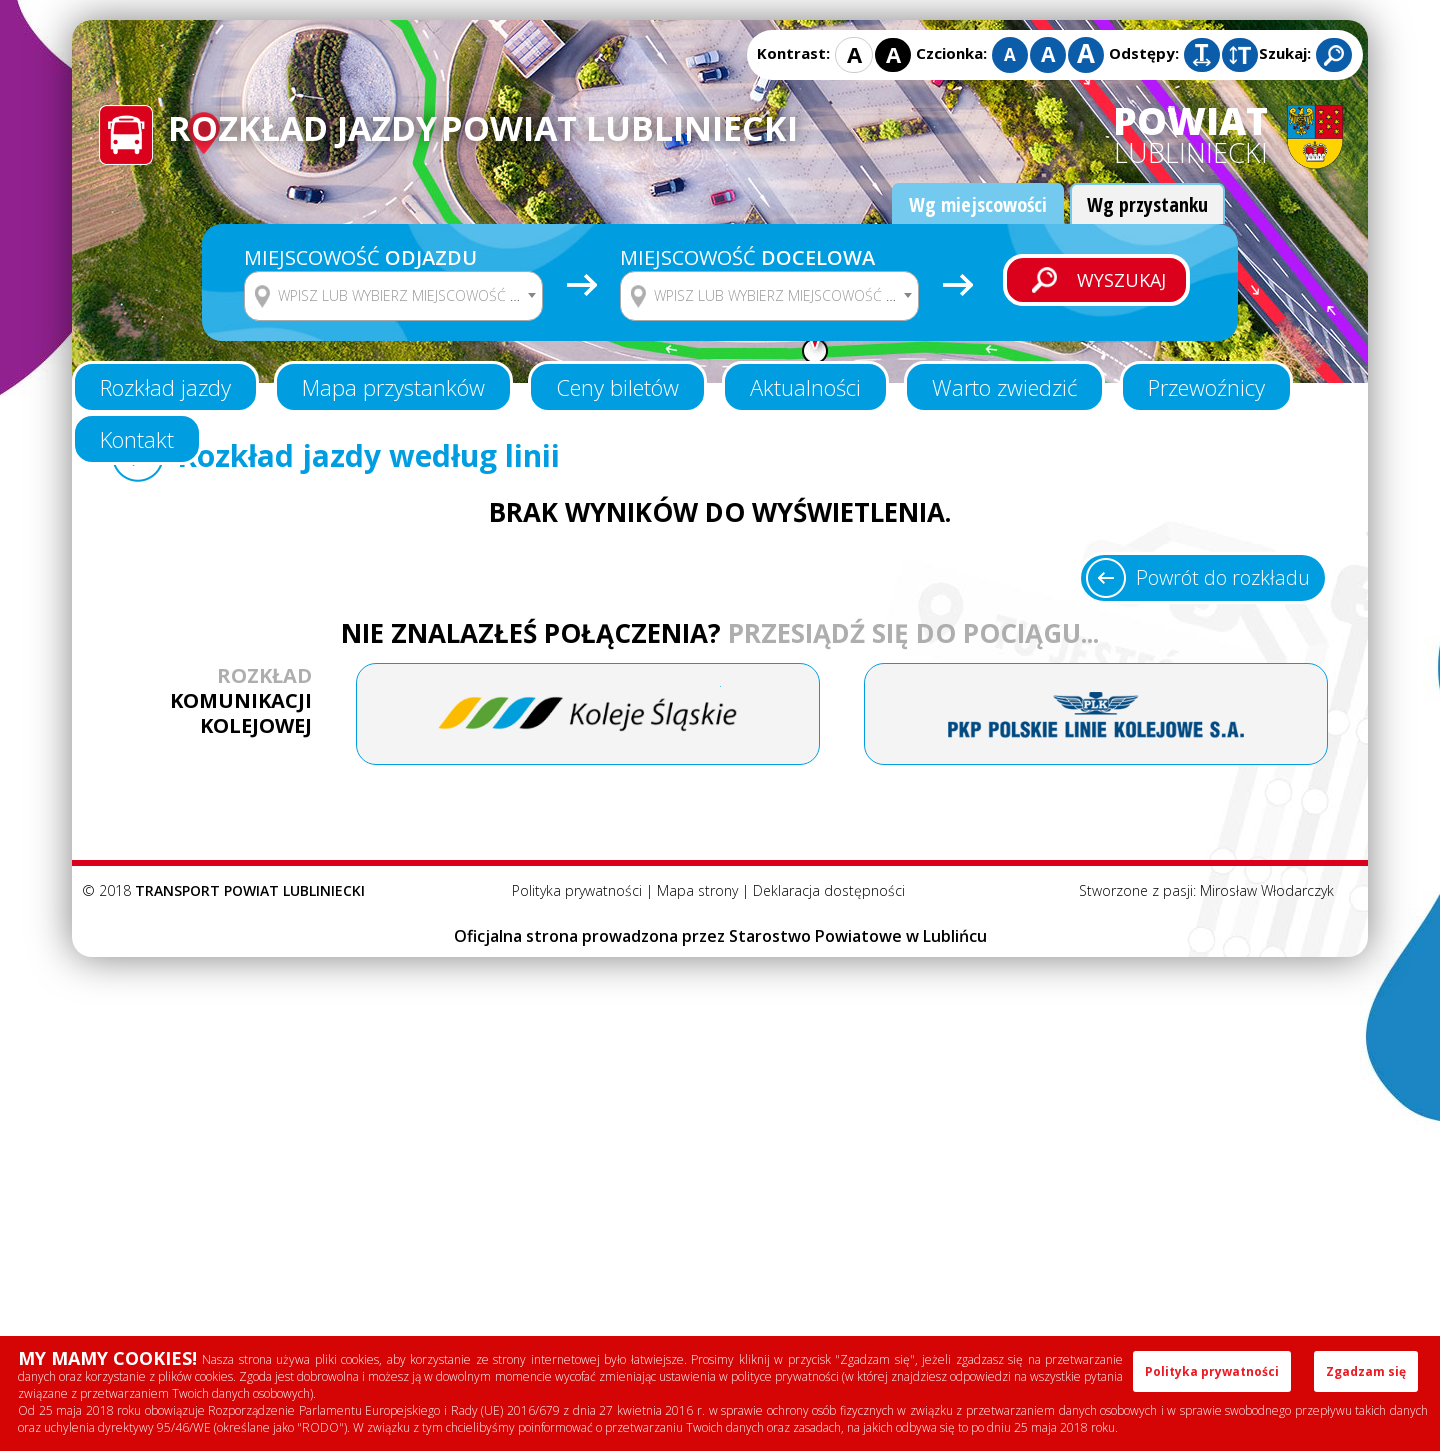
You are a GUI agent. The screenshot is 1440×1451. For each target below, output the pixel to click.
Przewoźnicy (1206, 387)
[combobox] (393, 296)
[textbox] (406, 296)
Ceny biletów (617, 387)
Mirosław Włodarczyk (1267, 890)
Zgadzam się (1366, 1371)
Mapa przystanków (393, 387)
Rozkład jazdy (165, 387)
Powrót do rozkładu (1223, 577)
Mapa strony (697, 890)
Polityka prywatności (577, 890)
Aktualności (805, 387)
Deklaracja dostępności (829, 890)
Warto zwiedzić (1004, 387)
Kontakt (137, 439)
